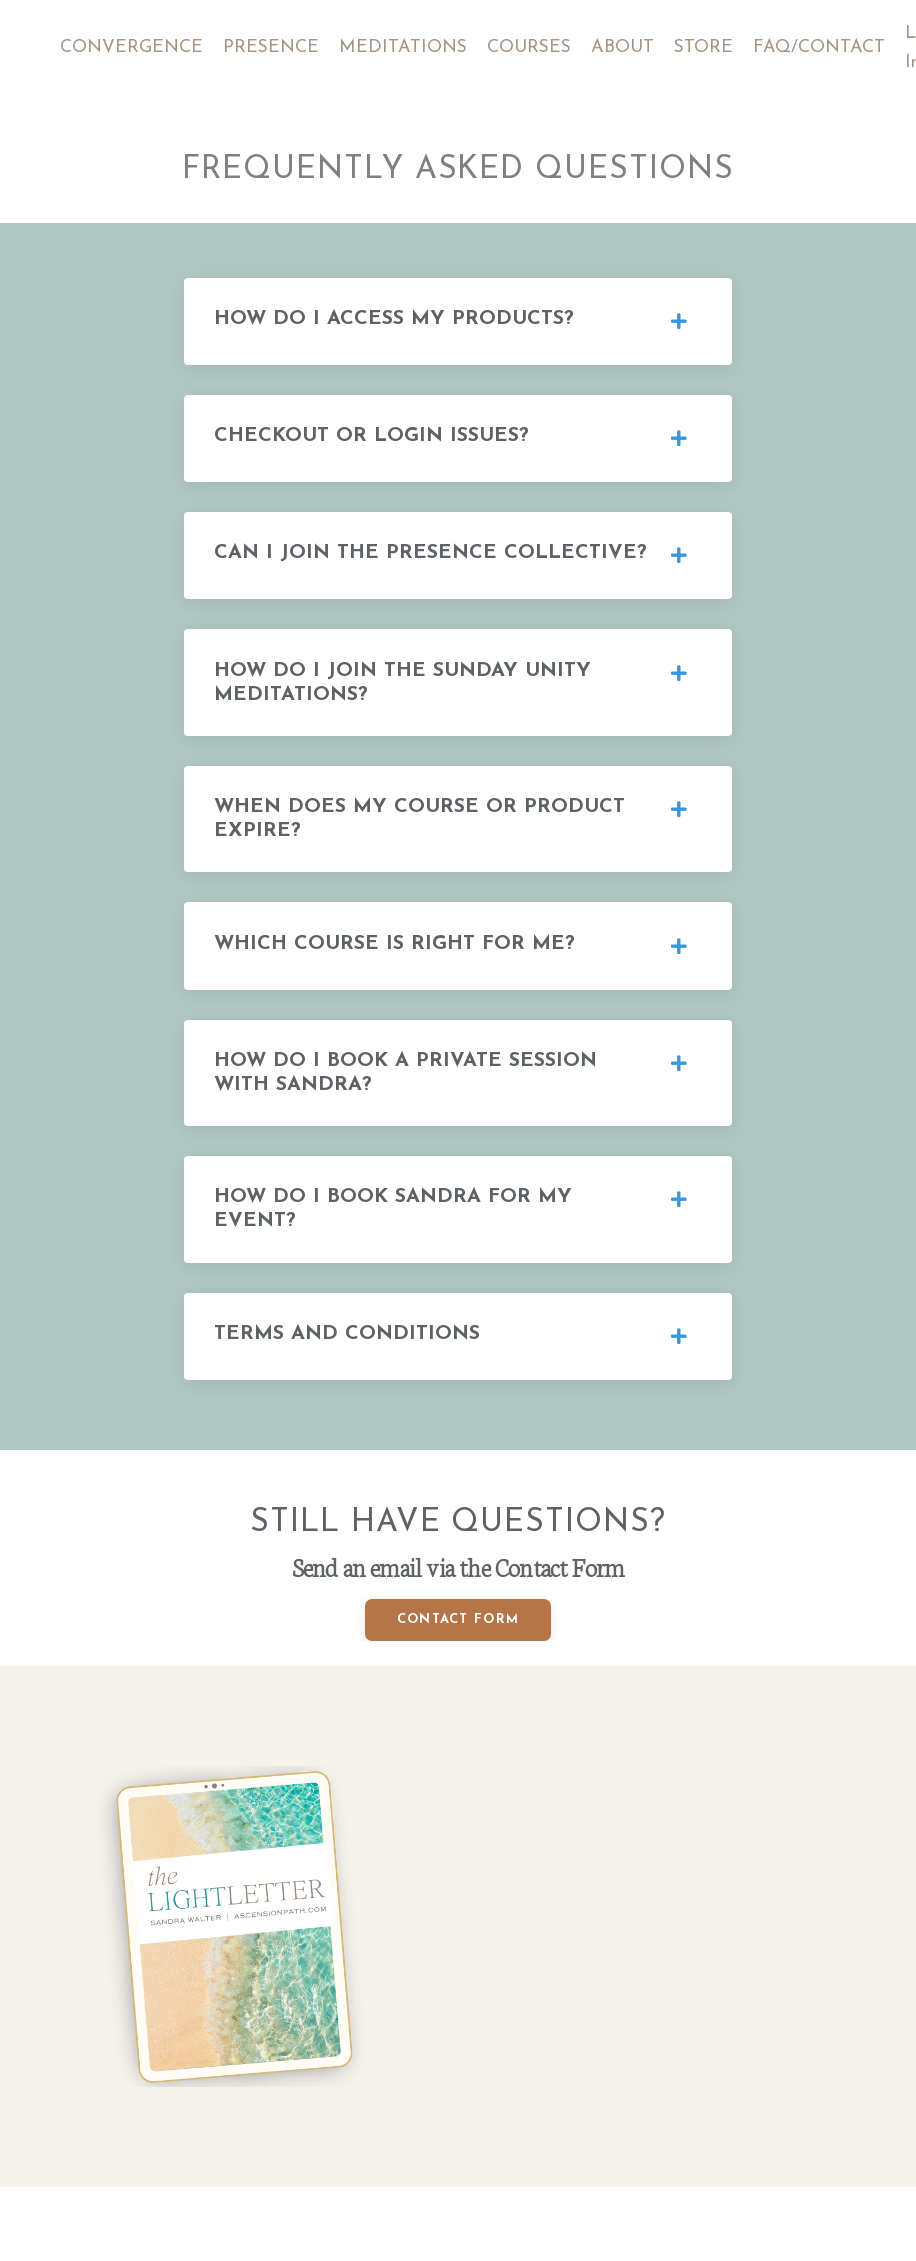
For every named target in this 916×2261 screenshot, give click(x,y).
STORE (708, 47)
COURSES (532, 47)
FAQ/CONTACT (824, 47)
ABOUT (626, 47)
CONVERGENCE (131, 47)
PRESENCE (271, 47)
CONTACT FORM (458, 1653)
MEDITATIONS (404, 47)
